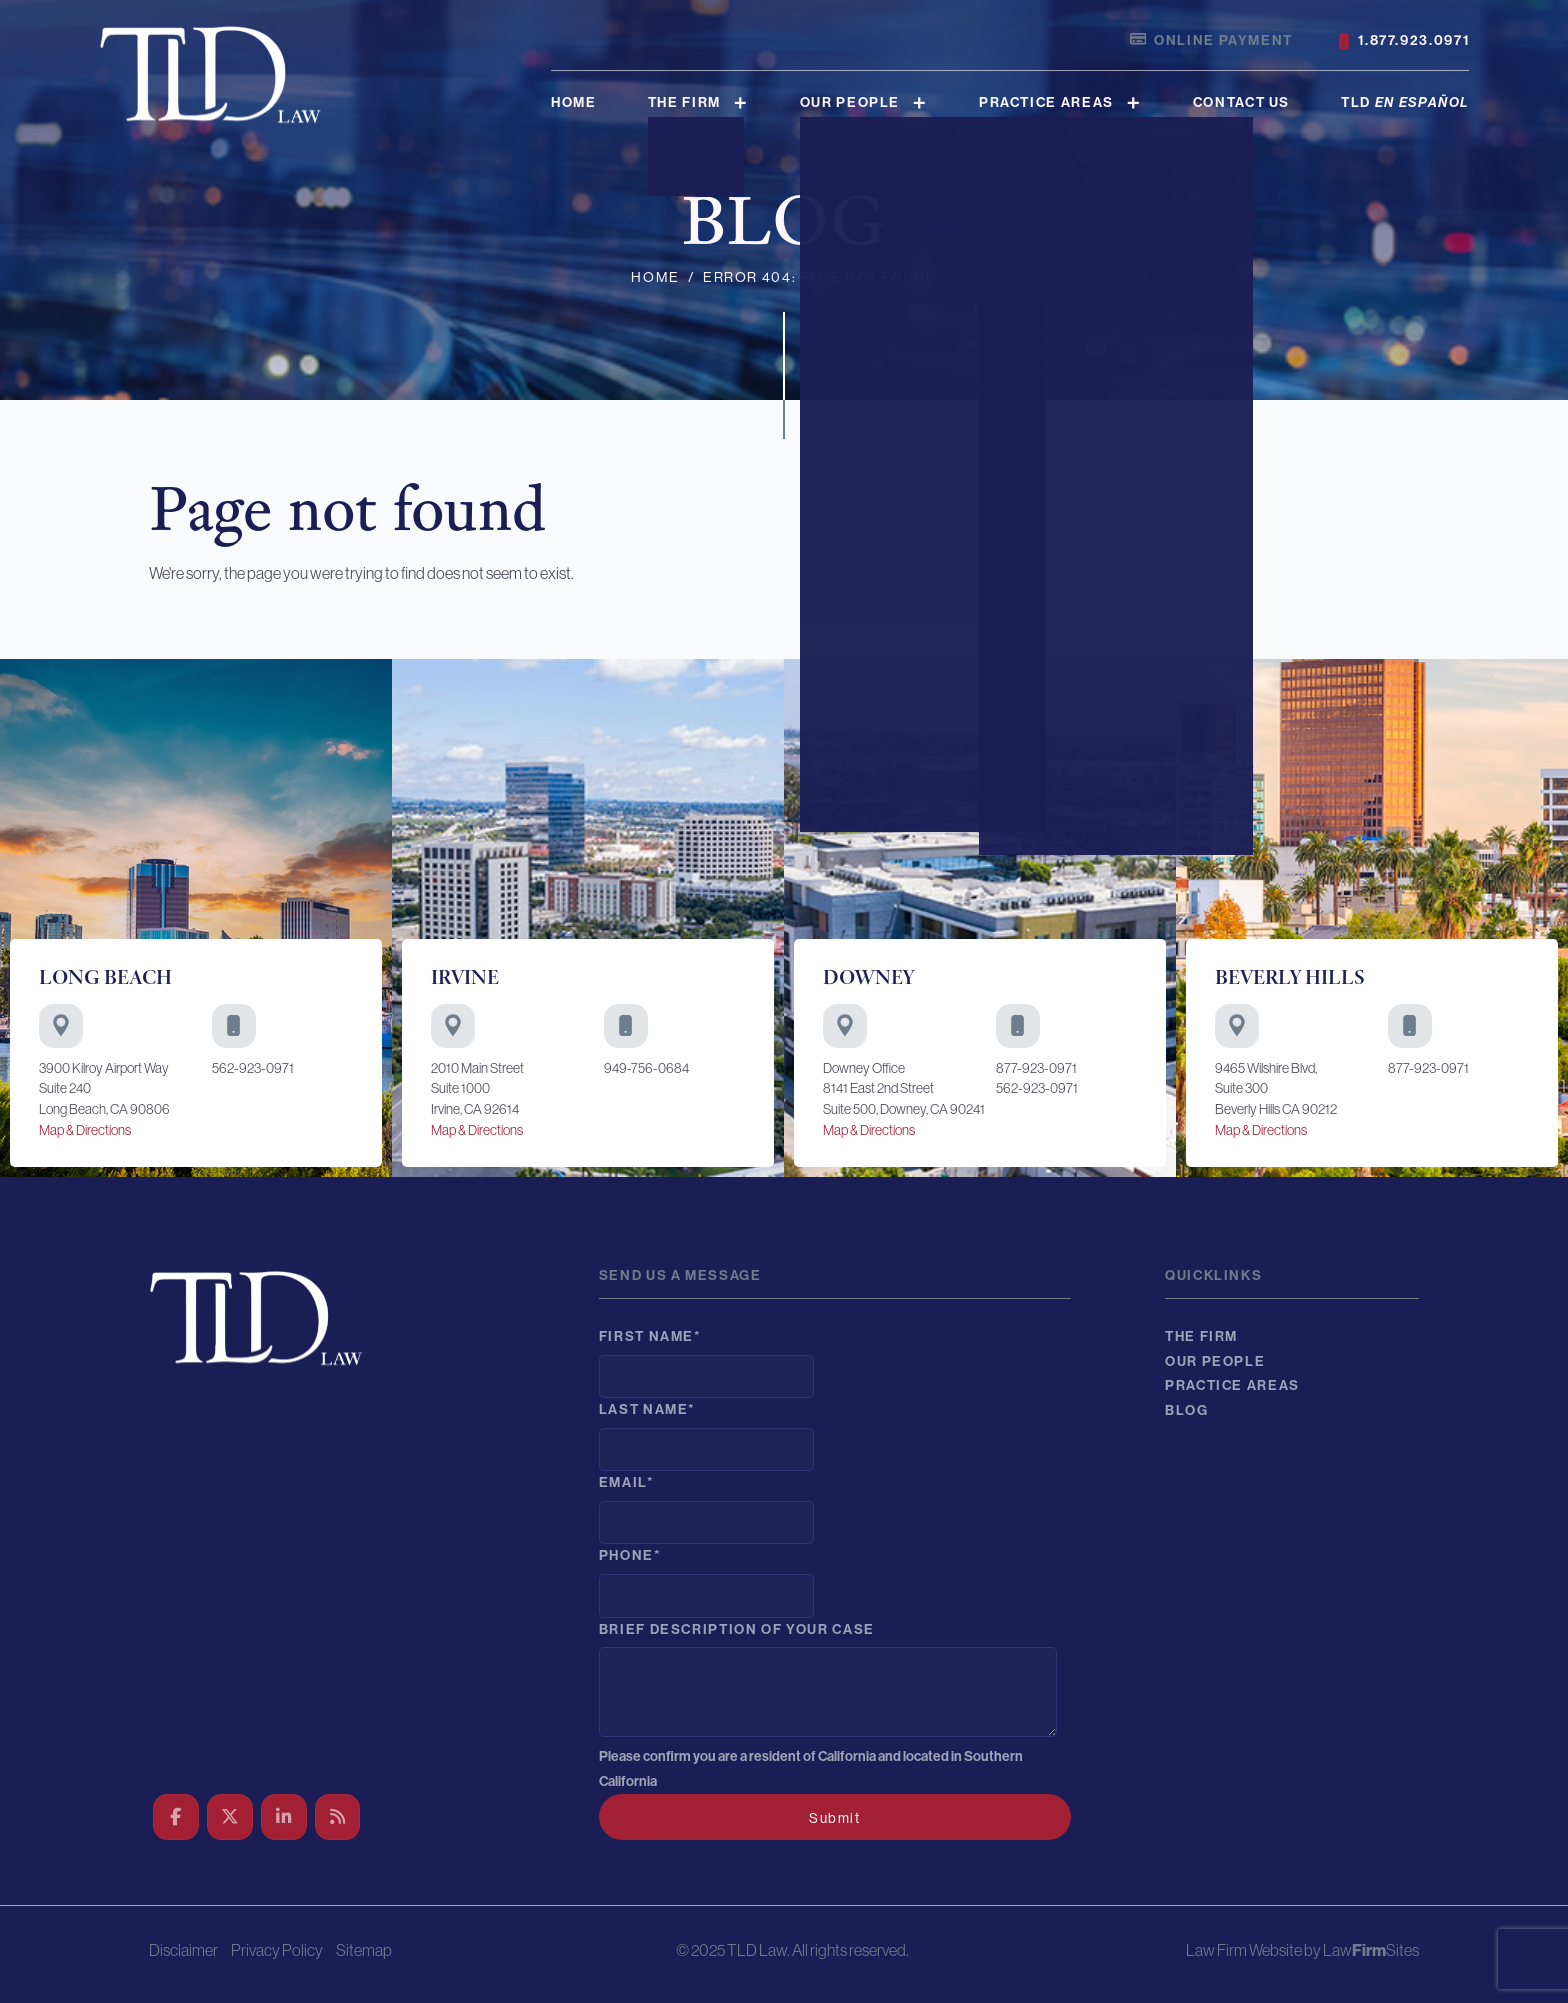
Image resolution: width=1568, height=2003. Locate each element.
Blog (1187, 1410)
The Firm (684, 102)
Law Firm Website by (1253, 1950)
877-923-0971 (1036, 1068)
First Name (650, 1336)
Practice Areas (1046, 102)
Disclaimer (183, 1950)
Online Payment (1211, 41)
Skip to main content (0, 0)
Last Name (647, 1409)
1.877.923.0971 (1404, 41)
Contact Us (1241, 102)
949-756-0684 (646, 1068)
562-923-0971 (253, 1068)
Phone (630, 1555)
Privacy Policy (277, 1950)
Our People (850, 102)
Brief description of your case (737, 1629)
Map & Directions (85, 1130)
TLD (1405, 102)
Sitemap (364, 1950)
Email (627, 1482)
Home (574, 102)
